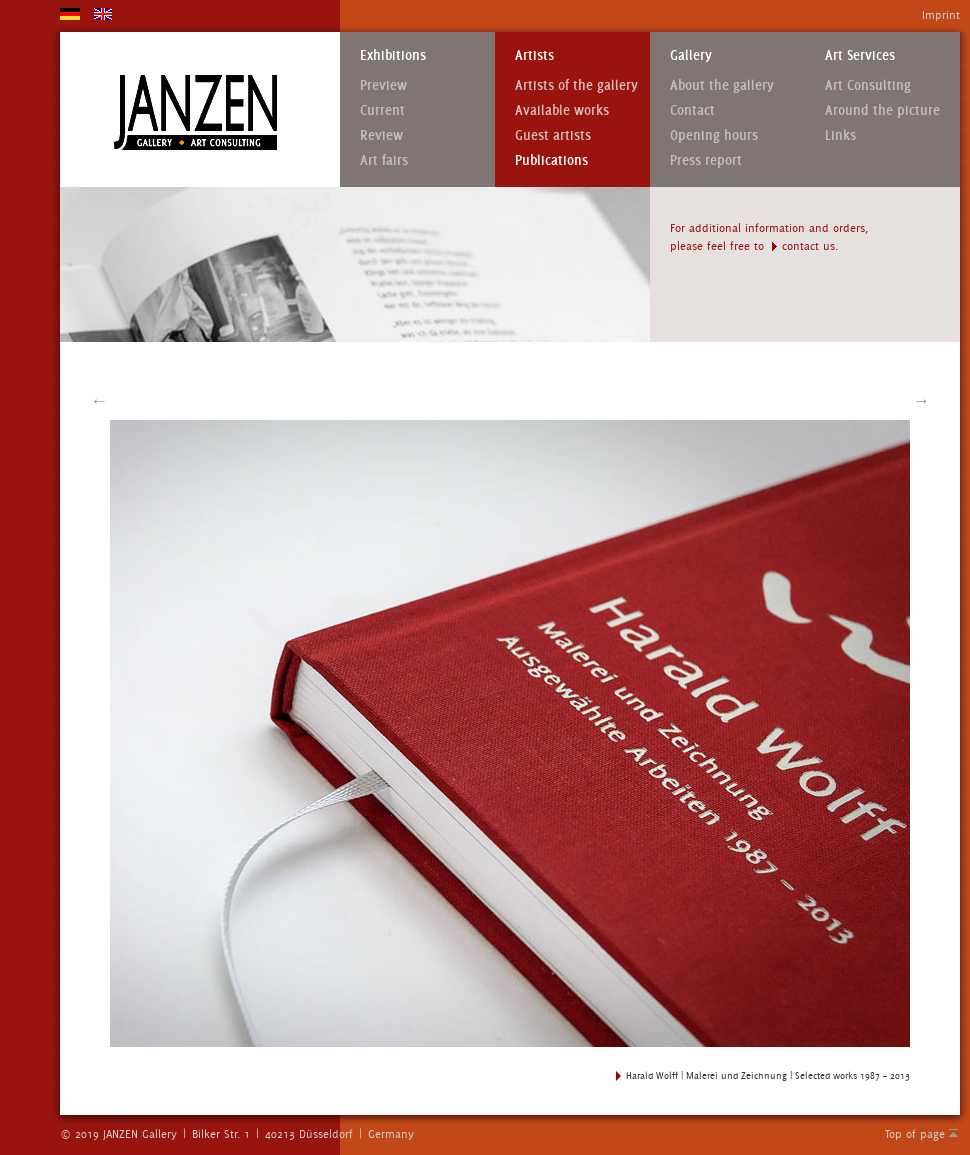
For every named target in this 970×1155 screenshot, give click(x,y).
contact (800, 246)
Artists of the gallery (576, 85)
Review (381, 135)
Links (840, 135)
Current (382, 110)
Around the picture (882, 110)
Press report (706, 160)
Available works (562, 110)
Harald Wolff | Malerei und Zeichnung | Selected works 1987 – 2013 (768, 1075)
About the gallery (722, 85)
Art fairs (384, 160)
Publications (551, 160)
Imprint (941, 15)
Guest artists (553, 135)
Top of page (915, 1134)
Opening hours (714, 135)
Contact (692, 110)
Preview (383, 85)
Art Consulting (868, 85)
